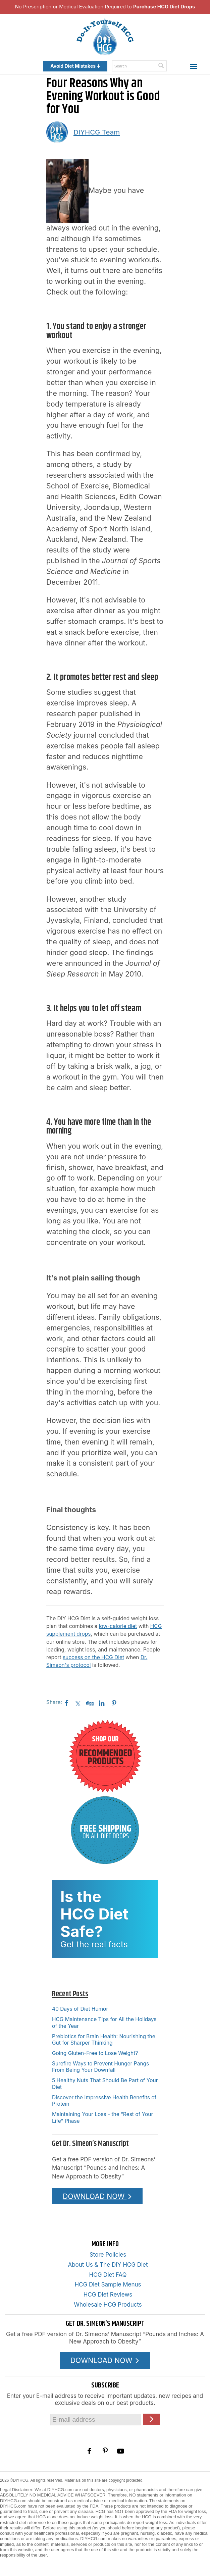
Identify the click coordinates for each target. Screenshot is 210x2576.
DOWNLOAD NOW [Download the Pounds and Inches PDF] (97, 2196)
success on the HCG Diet (93, 1657)
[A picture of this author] (57, 132)
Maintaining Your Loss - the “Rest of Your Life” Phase (102, 2117)
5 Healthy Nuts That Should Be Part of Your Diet (105, 2083)
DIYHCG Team (96, 132)
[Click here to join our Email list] (151, 2419)
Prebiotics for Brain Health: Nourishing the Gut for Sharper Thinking (103, 2039)
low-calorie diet (118, 1626)
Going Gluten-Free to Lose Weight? (95, 2053)
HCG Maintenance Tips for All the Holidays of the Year (104, 2022)
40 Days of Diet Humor (80, 2009)
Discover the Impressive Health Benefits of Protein (104, 2100)
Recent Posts (70, 1994)
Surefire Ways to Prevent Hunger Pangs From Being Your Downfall (100, 2066)
